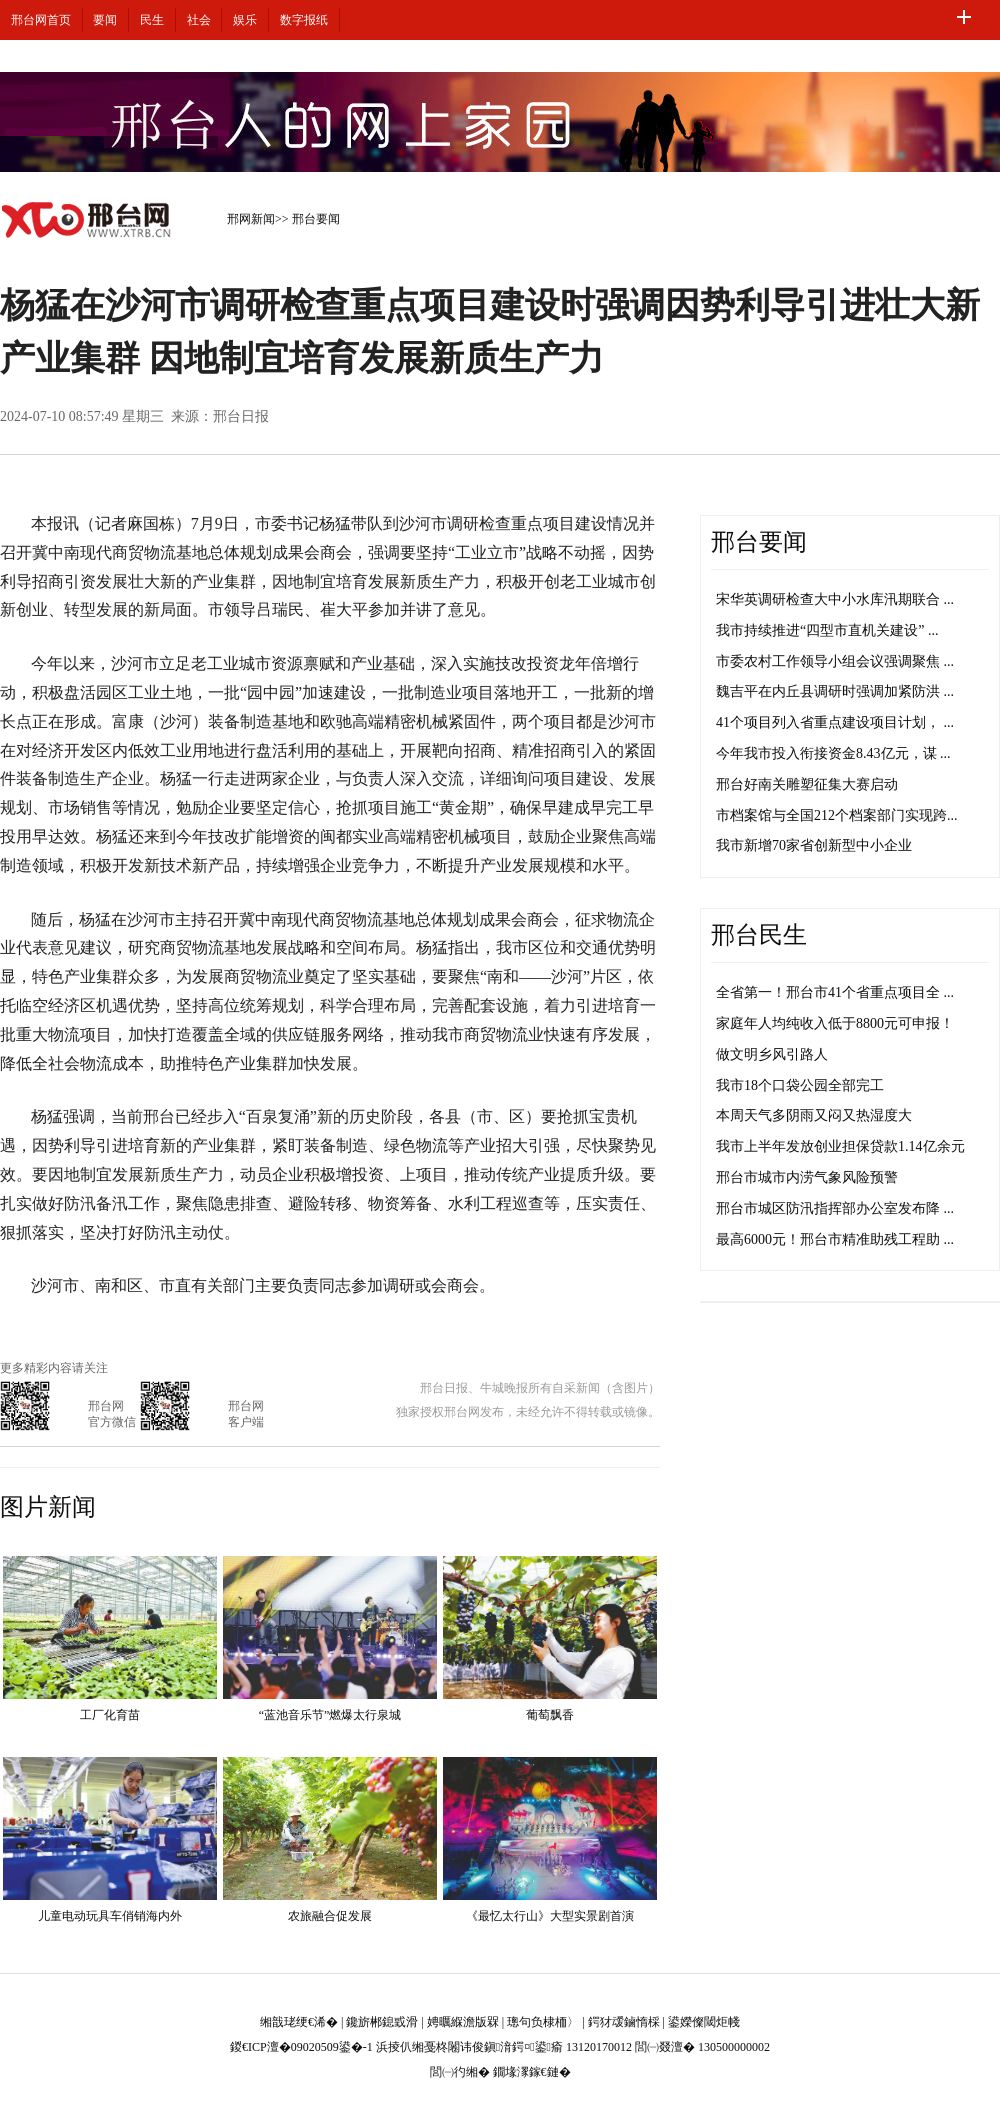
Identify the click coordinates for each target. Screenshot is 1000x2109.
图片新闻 (48, 1507)
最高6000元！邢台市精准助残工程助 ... (835, 1239)
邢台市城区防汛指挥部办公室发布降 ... (835, 1208)
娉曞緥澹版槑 (463, 2022)
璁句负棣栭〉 (543, 2022)
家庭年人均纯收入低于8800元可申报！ (835, 1023)
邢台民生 (759, 935)
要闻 (105, 20)
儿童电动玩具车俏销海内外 (110, 1916)
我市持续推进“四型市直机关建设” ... (827, 630)
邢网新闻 (251, 219)
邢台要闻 (316, 219)
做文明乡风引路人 (772, 1054)
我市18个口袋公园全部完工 (800, 1085)
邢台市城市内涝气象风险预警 (807, 1177)
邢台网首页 (41, 20)
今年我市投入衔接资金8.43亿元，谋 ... (833, 753)
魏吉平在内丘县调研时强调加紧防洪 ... (835, 691)
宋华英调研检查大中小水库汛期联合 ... (835, 599)
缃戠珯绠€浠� (299, 2022)
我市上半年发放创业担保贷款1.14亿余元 (840, 1146)
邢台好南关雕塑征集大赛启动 (807, 784)
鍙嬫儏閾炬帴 (704, 2022)
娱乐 (245, 20)
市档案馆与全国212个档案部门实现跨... (837, 815)
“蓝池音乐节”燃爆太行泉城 (330, 1715)
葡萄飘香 (550, 1715)
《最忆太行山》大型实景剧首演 (550, 1916)
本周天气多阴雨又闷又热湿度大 (814, 1115)
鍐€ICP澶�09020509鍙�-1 (301, 2047)
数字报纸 (304, 20)
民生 (152, 20)
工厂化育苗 (110, 1715)
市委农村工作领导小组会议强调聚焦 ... (835, 661)
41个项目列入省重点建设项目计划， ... (835, 722)
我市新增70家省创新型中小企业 (814, 845)
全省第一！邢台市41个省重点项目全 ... (835, 992)
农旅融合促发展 (330, 1916)
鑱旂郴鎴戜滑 (382, 2022)
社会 (199, 20)
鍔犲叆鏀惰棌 (624, 2022)
